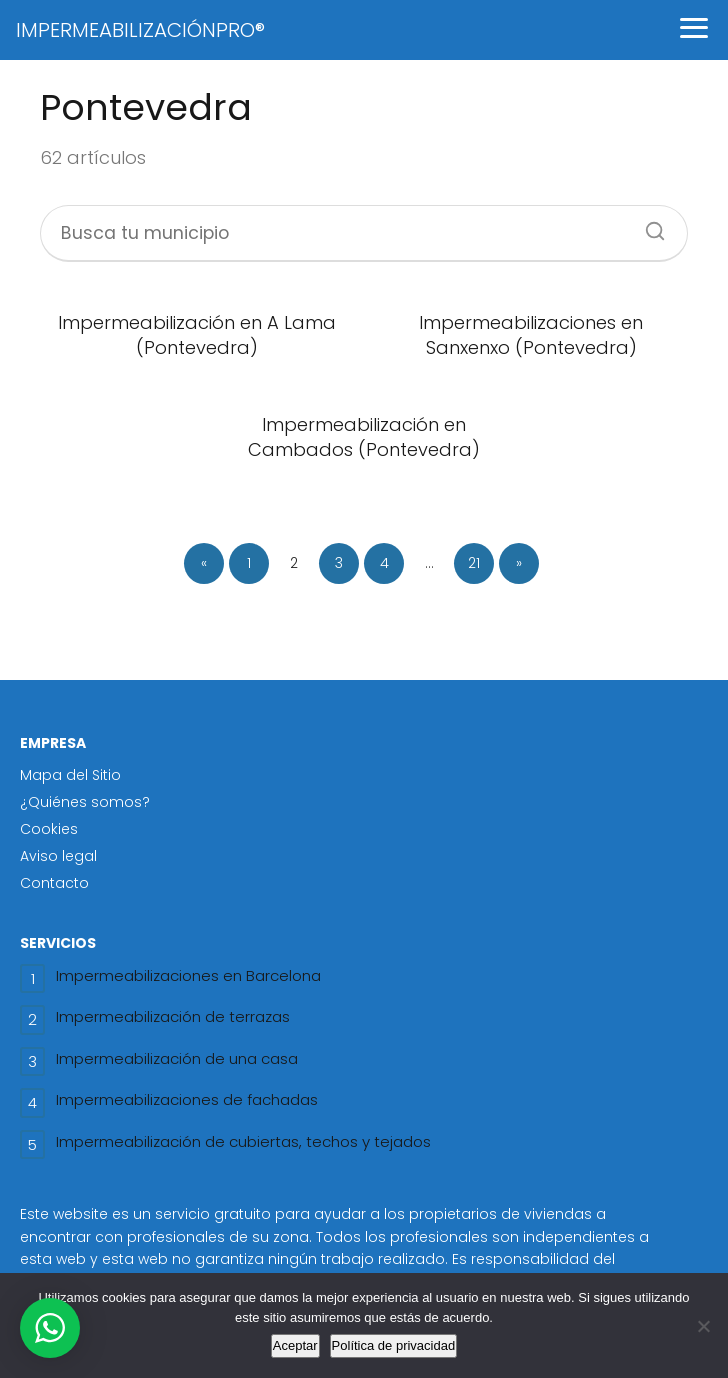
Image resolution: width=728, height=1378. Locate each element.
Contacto (54, 883)
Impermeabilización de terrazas (173, 1016)
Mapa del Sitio (70, 775)
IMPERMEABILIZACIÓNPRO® (140, 30)
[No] (703, 1326)
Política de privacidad (394, 1345)
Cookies (49, 829)
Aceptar (295, 1345)
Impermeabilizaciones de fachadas (187, 1099)
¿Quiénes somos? (85, 802)
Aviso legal (58, 856)
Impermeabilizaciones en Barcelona (188, 975)
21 (474, 563)
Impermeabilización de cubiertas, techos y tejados (243, 1141)
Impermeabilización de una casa (177, 1058)
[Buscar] (648, 225)
